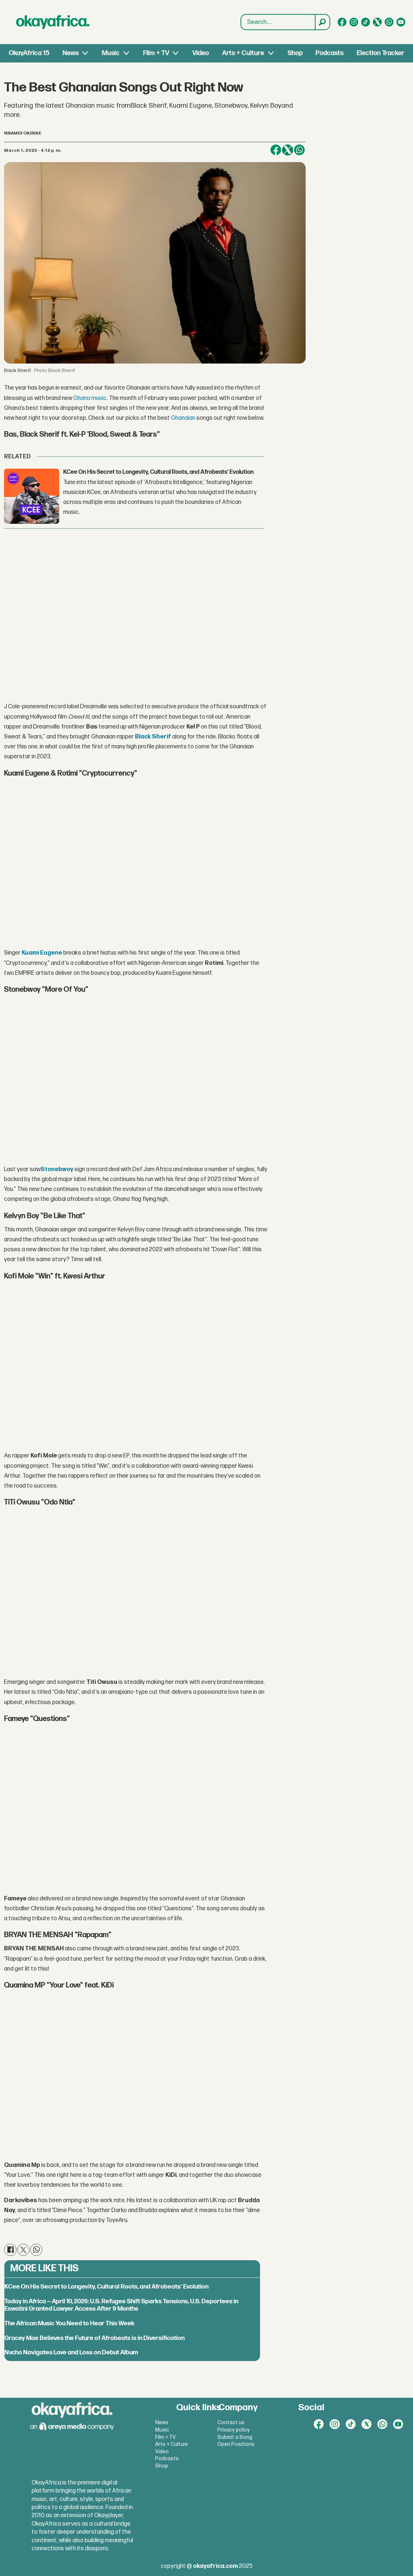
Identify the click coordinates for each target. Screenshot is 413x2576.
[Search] (322, 22)
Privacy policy (233, 2430)
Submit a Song (234, 2437)
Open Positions (235, 2444)
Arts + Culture (243, 53)
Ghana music (90, 398)
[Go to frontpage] (53, 22)
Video (200, 53)
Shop (295, 53)
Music (111, 53)
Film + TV (156, 53)
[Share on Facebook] (275, 149)
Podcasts (329, 53)
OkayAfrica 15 (29, 53)
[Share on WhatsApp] (299, 149)
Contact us (231, 2422)
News (71, 53)
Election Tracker (380, 53)
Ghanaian (183, 418)
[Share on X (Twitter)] (287, 149)
